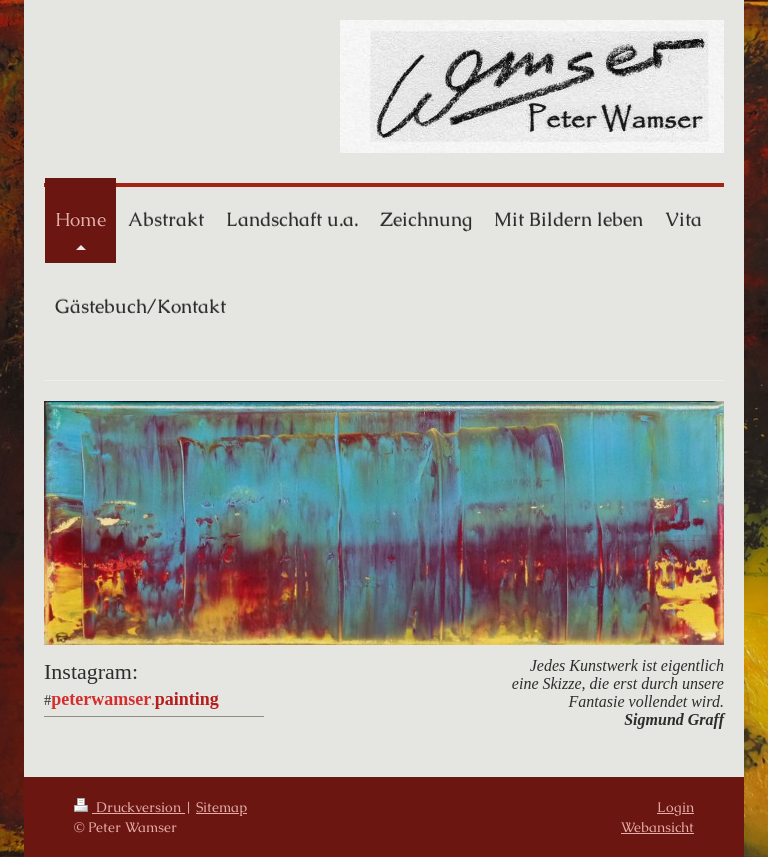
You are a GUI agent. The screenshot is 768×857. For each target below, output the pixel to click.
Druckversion (129, 807)
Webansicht (657, 827)
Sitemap (221, 807)
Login (675, 807)
